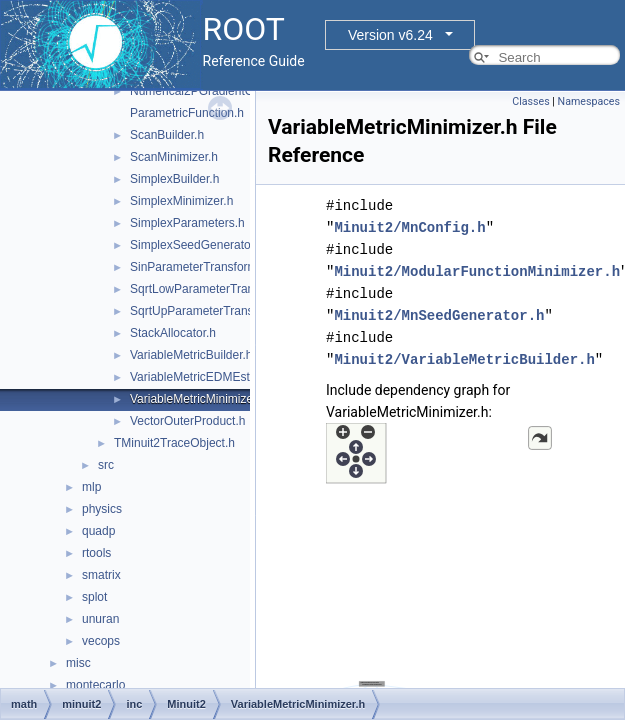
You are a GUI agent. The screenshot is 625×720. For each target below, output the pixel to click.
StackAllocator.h (173, 333)
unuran (100, 619)
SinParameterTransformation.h (212, 267)
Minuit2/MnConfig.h (409, 227)
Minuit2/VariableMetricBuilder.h (464, 359)
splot (94, 597)
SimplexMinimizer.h (181, 201)
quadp (98, 531)
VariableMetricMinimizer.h (198, 399)
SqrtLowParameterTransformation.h (225, 289)
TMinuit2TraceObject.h (174, 443)
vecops (101, 641)
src (106, 465)
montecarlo (95, 685)
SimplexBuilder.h (174, 179)
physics (102, 509)
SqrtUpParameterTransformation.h (222, 311)
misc (78, 663)
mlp (91, 487)
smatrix (101, 575)
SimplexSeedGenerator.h (197, 245)
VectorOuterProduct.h (187, 421)
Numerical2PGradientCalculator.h (219, 91)
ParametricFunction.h (187, 113)
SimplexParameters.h (187, 223)
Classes (530, 101)
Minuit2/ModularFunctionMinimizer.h (477, 271)
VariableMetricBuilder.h (191, 355)
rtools (96, 553)
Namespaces (589, 101)
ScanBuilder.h (167, 135)
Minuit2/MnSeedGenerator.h (439, 315)
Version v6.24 (390, 35)
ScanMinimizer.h (174, 157)
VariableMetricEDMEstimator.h (211, 377)
